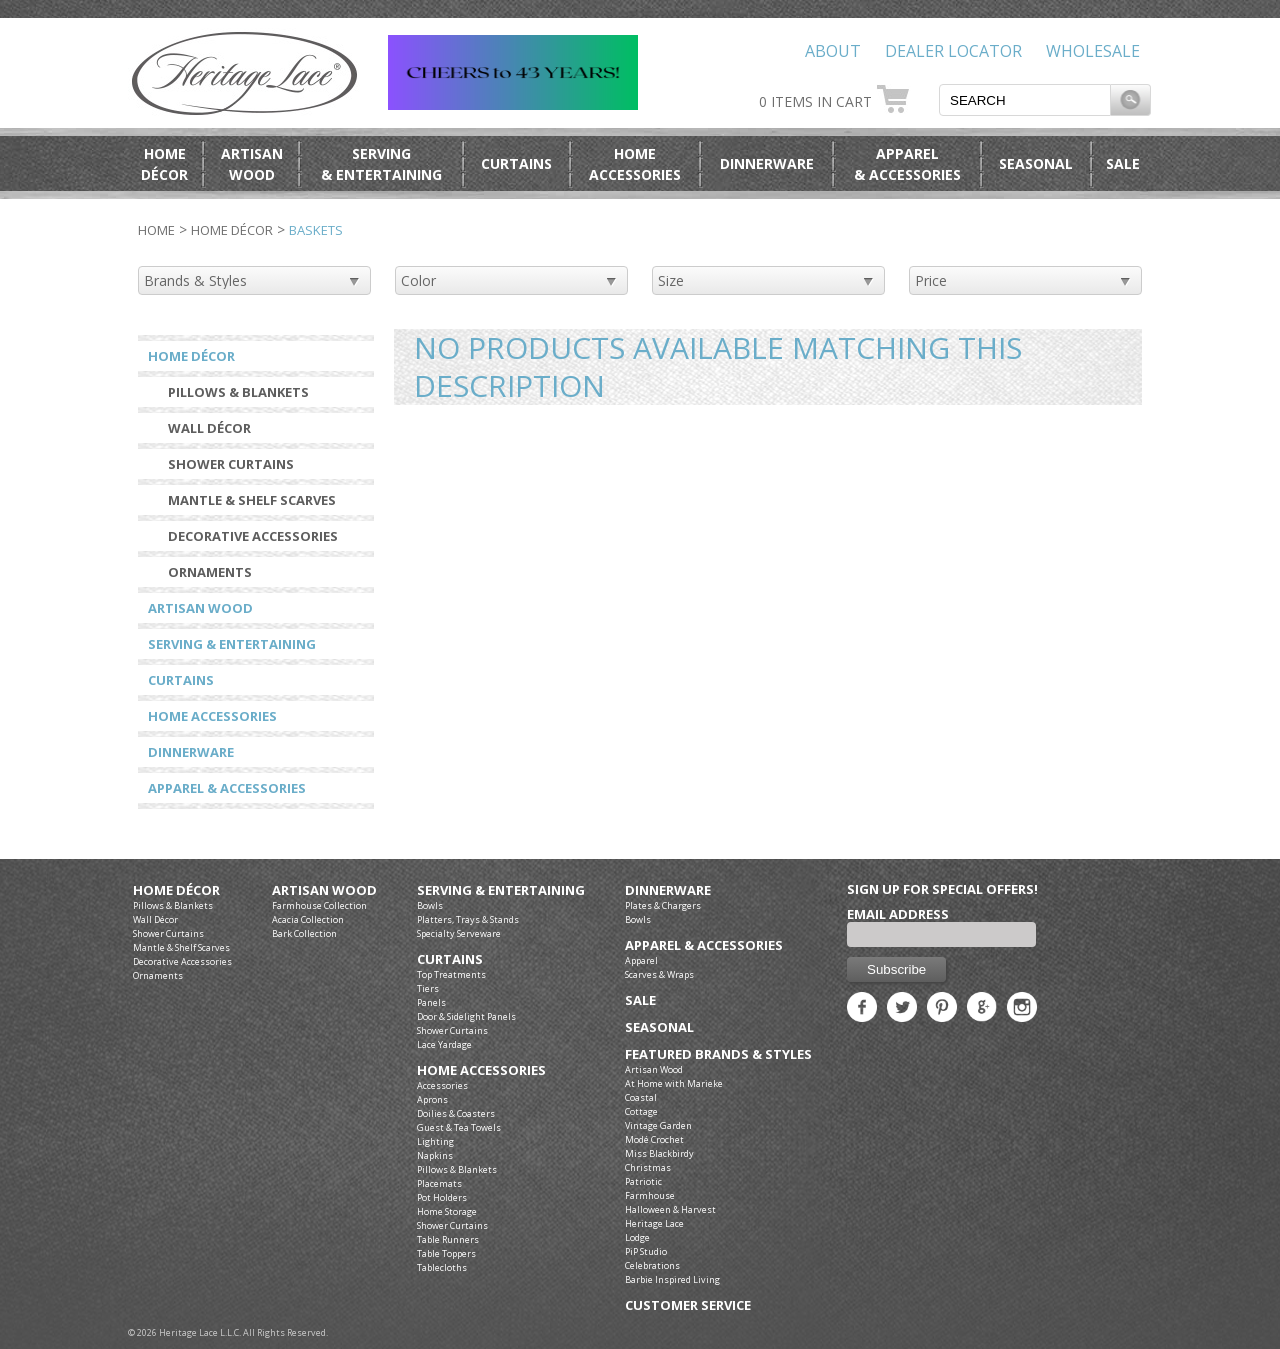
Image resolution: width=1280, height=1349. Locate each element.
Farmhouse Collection (319, 905)
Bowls (430, 905)
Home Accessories (212, 716)
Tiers (428, 988)
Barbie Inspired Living (672, 1279)
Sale (1123, 163)
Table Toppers (446, 1253)
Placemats (439, 1183)
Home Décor (232, 230)
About (833, 51)
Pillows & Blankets (238, 392)
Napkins (435, 1155)
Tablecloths (442, 1267)
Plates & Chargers (663, 905)
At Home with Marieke (674, 1083)
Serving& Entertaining (381, 164)
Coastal (641, 1097)
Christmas (648, 1167)
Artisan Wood (200, 608)
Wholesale (1093, 51)
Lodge (637, 1237)
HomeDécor (164, 164)
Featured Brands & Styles (718, 1054)
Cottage (641, 1111)
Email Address (898, 914)
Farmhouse (650, 1195)
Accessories (442, 1085)
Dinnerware (767, 163)
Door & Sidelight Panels (466, 1016)
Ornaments (210, 572)
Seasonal (1036, 163)
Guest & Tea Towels (459, 1127)
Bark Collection (304, 933)
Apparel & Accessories (227, 788)
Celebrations (652, 1265)
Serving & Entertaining (232, 644)
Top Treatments (451, 974)
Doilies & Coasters (456, 1113)
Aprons (432, 1099)
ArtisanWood (252, 164)
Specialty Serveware (459, 933)
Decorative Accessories (253, 536)
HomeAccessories (635, 164)
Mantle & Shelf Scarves (252, 500)
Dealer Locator (953, 51)
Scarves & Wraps (659, 974)
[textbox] (1025, 100)
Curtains (516, 163)
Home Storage (447, 1211)
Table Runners (448, 1239)
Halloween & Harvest (670, 1209)
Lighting (435, 1141)
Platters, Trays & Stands (468, 919)
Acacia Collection (308, 919)
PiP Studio (646, 1251)
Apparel (641, 960)
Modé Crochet (654, 1139)
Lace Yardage (444, 1044)
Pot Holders (442, 1197)
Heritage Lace (654, 1223)
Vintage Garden (658, 1125)
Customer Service (688, 1305)
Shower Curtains (231, 464)
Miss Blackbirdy (659, 1153)
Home (156, 230)
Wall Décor (209, 428)
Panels (431, 1002)
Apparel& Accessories (907, 164)
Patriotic (643, 1181)
